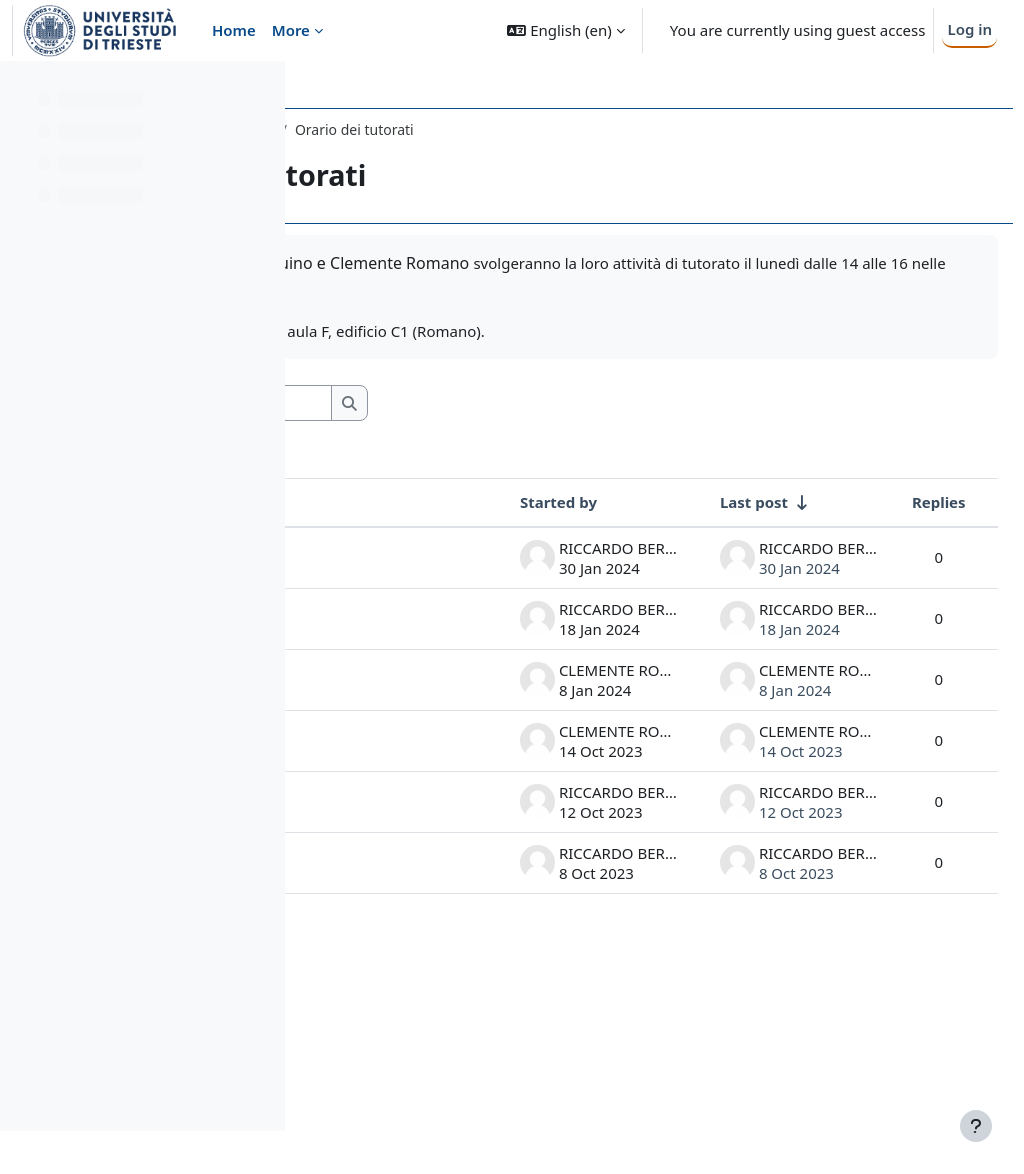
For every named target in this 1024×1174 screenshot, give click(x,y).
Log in (969, 29)
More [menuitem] (291, 30)
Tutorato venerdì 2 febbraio (380, 577)
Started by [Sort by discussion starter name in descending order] (513, 502)
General (528, 129)
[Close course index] (21, 90)
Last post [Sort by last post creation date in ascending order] (709, 502)
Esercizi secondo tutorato (378, 956)
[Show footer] (976, 1126)
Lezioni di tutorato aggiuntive (385, 755)
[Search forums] (489, 403)
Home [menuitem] (234, 30)
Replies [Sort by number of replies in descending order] (894, 502)
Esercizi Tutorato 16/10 (378, 856)
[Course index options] (261, 90)
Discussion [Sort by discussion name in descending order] (387, 502)
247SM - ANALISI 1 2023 (402, 129)
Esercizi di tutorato (382, 1046)
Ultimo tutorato (377, 666)
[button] (565, 30)
